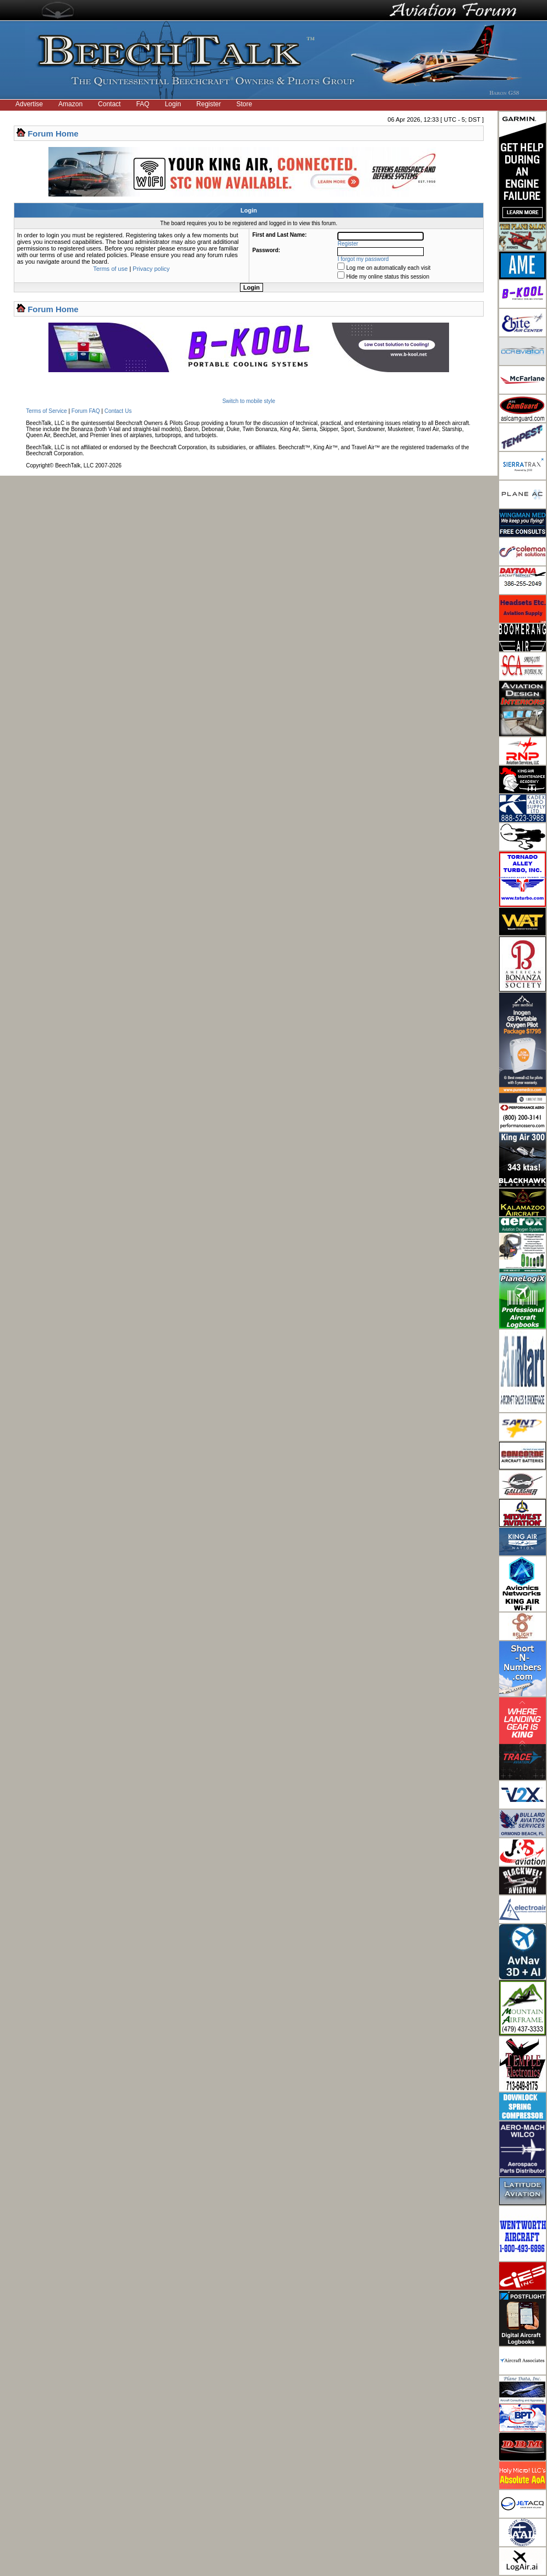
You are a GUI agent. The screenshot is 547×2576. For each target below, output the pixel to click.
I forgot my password (363, 259)
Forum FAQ (86, 411)
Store (245, 104)
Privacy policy (151, 268)
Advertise (29, 104)
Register (208, 104)
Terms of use (110, 268)
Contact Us (118, 411)
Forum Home (53, 133)
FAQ (142, 104)
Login (172, 104)
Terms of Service (46, 411)
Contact (109, 104)
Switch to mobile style (248, 401)
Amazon (70, 104)
